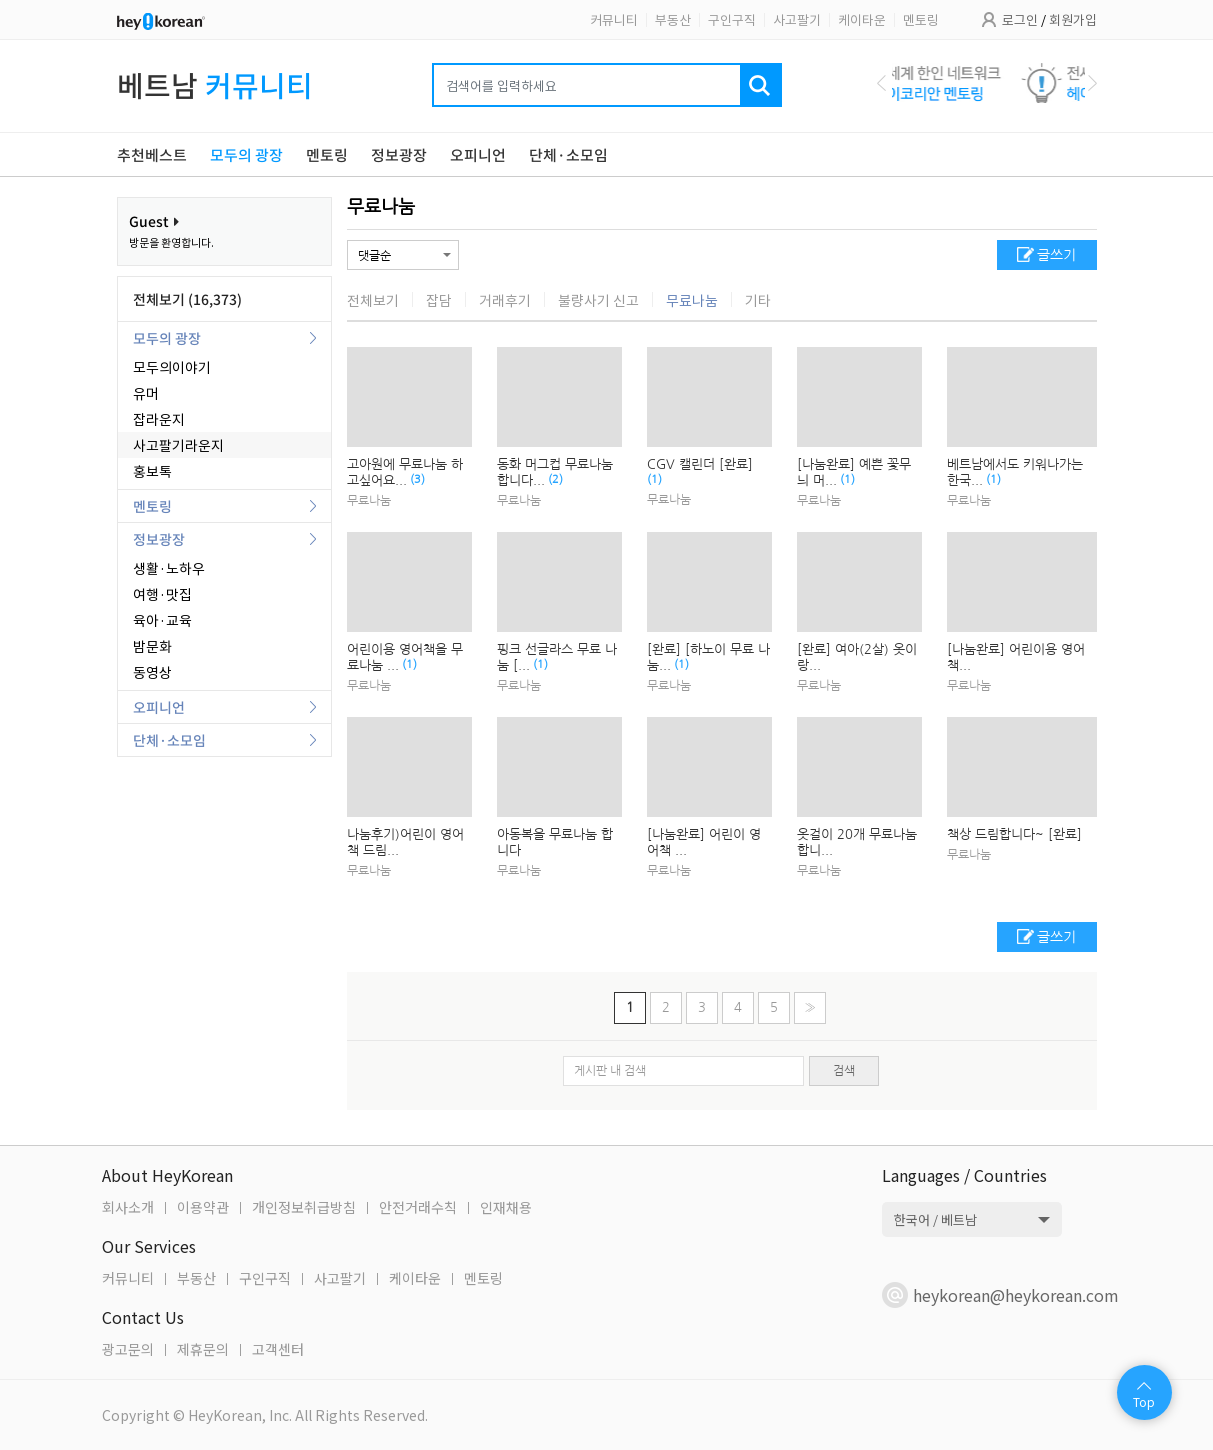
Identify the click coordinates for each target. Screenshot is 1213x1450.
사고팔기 (797, 19)
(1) (654, 479)
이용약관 (203, 1207)
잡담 (439, 300)
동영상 (152, 672)
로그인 (1020, 19)
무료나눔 (381, 207)
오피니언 (159, 707)
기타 (758, 300)
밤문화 (152, 646)
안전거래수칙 (418, 1207)
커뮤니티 (614, 19)
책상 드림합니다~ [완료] (1016, 834)
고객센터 (278, 1349)
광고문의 (128, 1349)
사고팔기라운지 (178, 445)
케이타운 (862, 19)
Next (1092, 83)
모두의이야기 (172, 367)
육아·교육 (162, 620)
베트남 (215, 84)
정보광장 (159, 539)
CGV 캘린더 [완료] (702, 464)
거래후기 (505, 300)
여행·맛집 (162, 594)
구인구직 (732, 19)
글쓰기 (1056, 255)
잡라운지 (159, 419)
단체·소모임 (169, 740)
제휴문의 (203, 1349)
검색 (844, 1071)
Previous (881, 83)
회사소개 (128, 1207)
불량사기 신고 (598, 300)
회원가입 (1073, 19)
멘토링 (921, 19)
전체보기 (373, 300)
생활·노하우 (169, 568)
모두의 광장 (167, 338)
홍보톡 (152, 471)
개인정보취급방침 (304, 1207)
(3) (417, 479)
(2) (555, 479)
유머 (146, 393)
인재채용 (506, 1207)
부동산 (673, 19)
